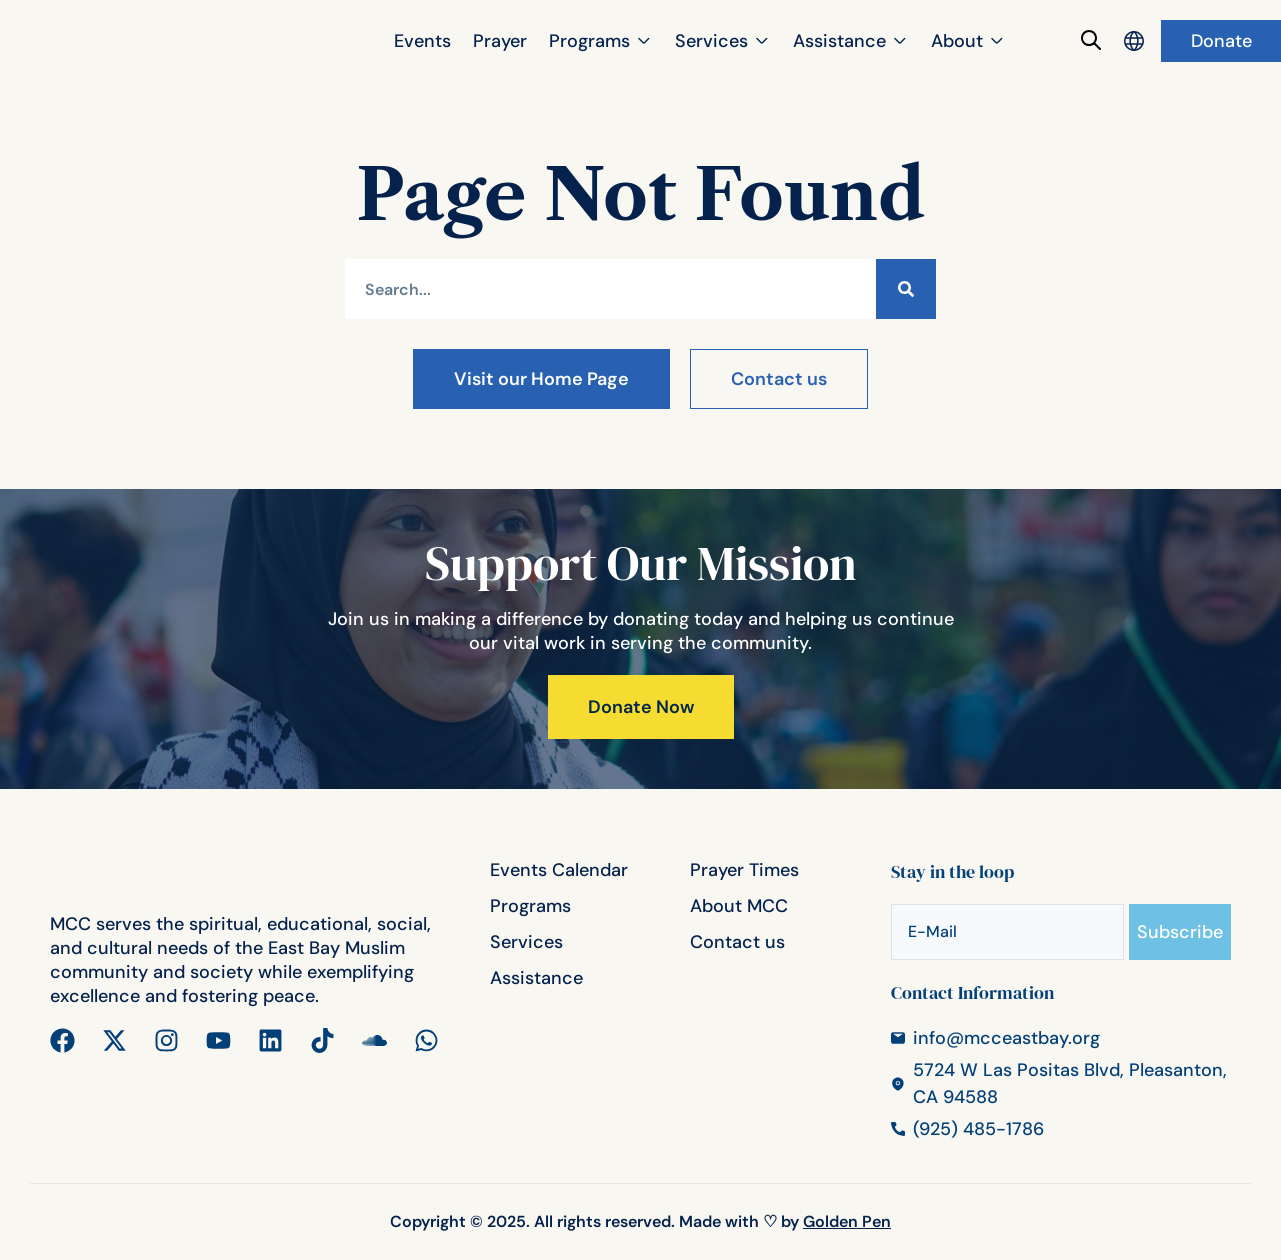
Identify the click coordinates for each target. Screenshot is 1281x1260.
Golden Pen (847, 1221)
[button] (601, 41)
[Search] (906, 289)
